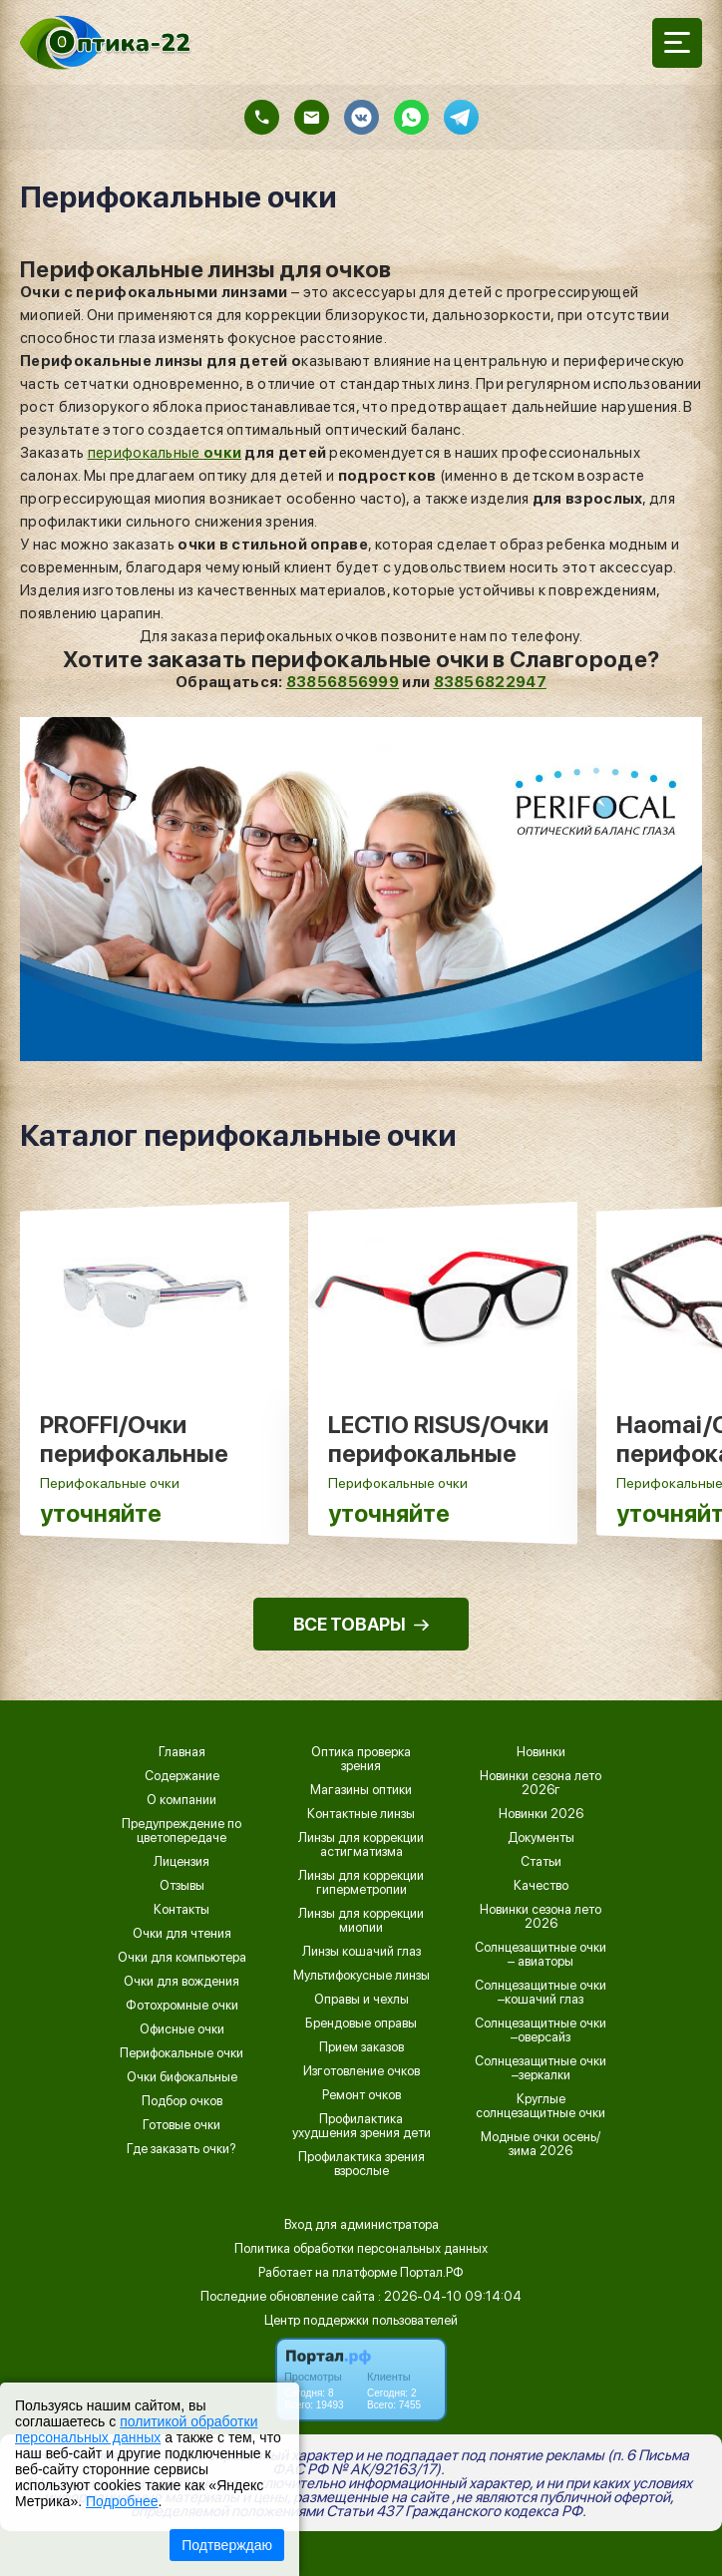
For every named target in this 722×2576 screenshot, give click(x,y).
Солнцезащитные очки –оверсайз (540, 2030)
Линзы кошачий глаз (361, 1952)
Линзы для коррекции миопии (361, 1921)
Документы (541, 1838)
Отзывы (182, 1886)
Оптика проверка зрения (361, 1759)
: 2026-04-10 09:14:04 (450, 2296)
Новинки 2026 (541, 1814)
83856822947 (490, 682)
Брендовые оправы (361, 2023)
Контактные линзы (361, 1814)
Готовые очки (181, 2125)
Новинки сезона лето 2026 (540, 1917)
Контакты (181, 1910)
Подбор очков (182, 2101)
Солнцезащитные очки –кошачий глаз (540, 1993)
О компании (181, 1800)
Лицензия (181, 1862)
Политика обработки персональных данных (361, 2248)
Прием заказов (361, 2047)
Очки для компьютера (182, 1958)
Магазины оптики (361, 1790)
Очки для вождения (181, 1982)
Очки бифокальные (182, 2077)
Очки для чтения (182, 1934)
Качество (541, 1886)
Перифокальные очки (181, 2053)
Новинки (541, 1752)
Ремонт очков (361, 2095)
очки (222, 453)
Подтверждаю (226, 2545)
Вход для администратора (361, 2224)
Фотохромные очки (182, 2006)
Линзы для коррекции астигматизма (361, 1845)
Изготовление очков (361, 2071)
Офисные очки (182, 2029)
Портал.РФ (432, 2272)
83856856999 (342, 682)
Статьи (541, 1862)
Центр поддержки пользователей (361, 2320)
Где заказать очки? (181, 2149)
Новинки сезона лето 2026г (540, 1783)
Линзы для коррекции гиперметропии (361, 1883)
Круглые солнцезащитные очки (540, 2106)
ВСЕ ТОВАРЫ (361, 1624)
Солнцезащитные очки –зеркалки (540, 2068)
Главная (182, 1752)
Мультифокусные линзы (361, 1976)
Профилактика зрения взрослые (361, 2164)
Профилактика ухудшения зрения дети (361, 2126)
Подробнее (122, 2501)
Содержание (182, 1776)
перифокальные (145, 453)
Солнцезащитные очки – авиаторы (540, 1955)
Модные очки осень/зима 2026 (540, 2144)
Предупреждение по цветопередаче (181, 1831)
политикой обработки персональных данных (136, 2429)
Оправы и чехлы (361, 2000)
